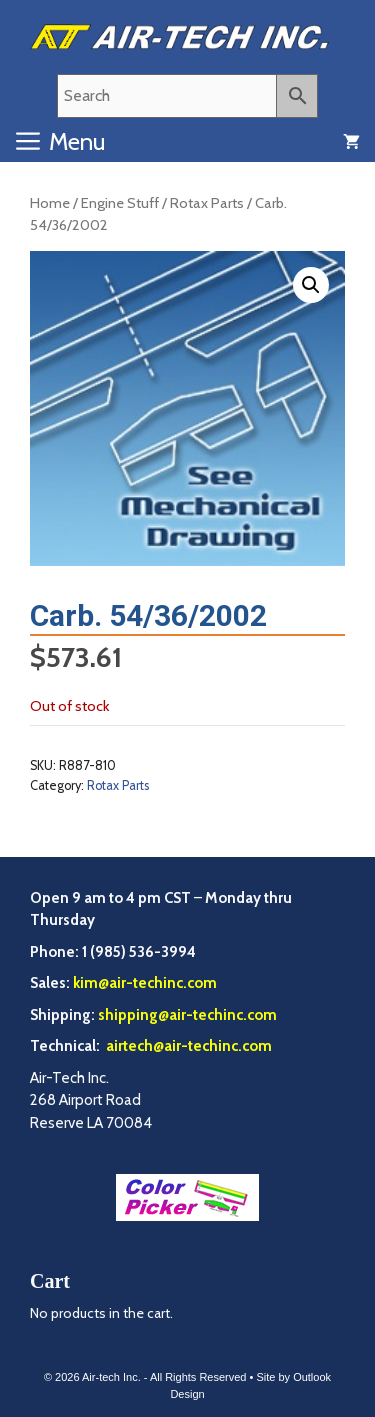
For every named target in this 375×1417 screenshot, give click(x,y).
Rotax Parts (207, 203)
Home (50, 203)
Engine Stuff (120, 203)
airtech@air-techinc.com (187, 1046)
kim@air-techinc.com (145, 983)
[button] (311, 285)
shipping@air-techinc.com (187, 1015)
